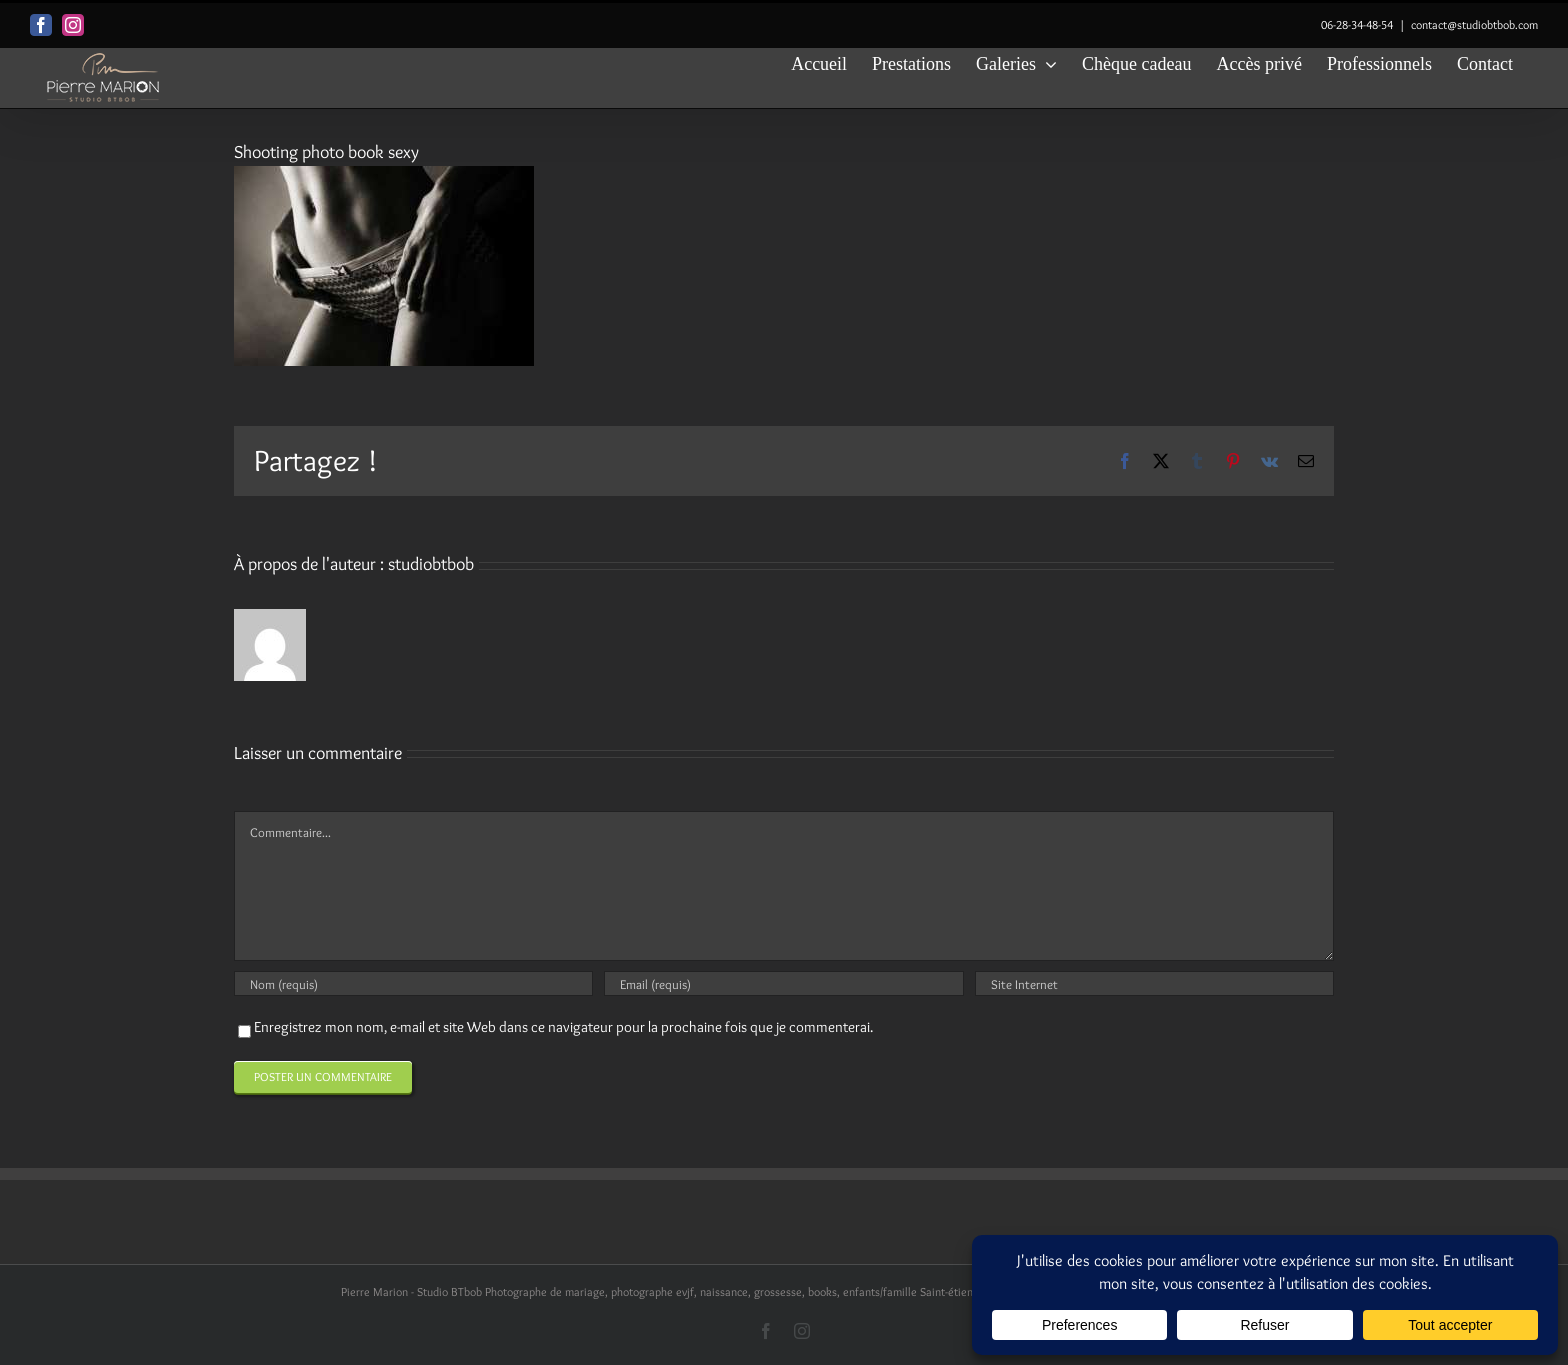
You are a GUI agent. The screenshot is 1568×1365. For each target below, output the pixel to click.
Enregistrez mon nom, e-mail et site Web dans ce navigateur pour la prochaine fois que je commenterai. (563, 1027)
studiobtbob (431, 564)
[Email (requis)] (783, 983)
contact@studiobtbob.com (1474, 24)
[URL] (1154, 983)
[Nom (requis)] (413, 983)
